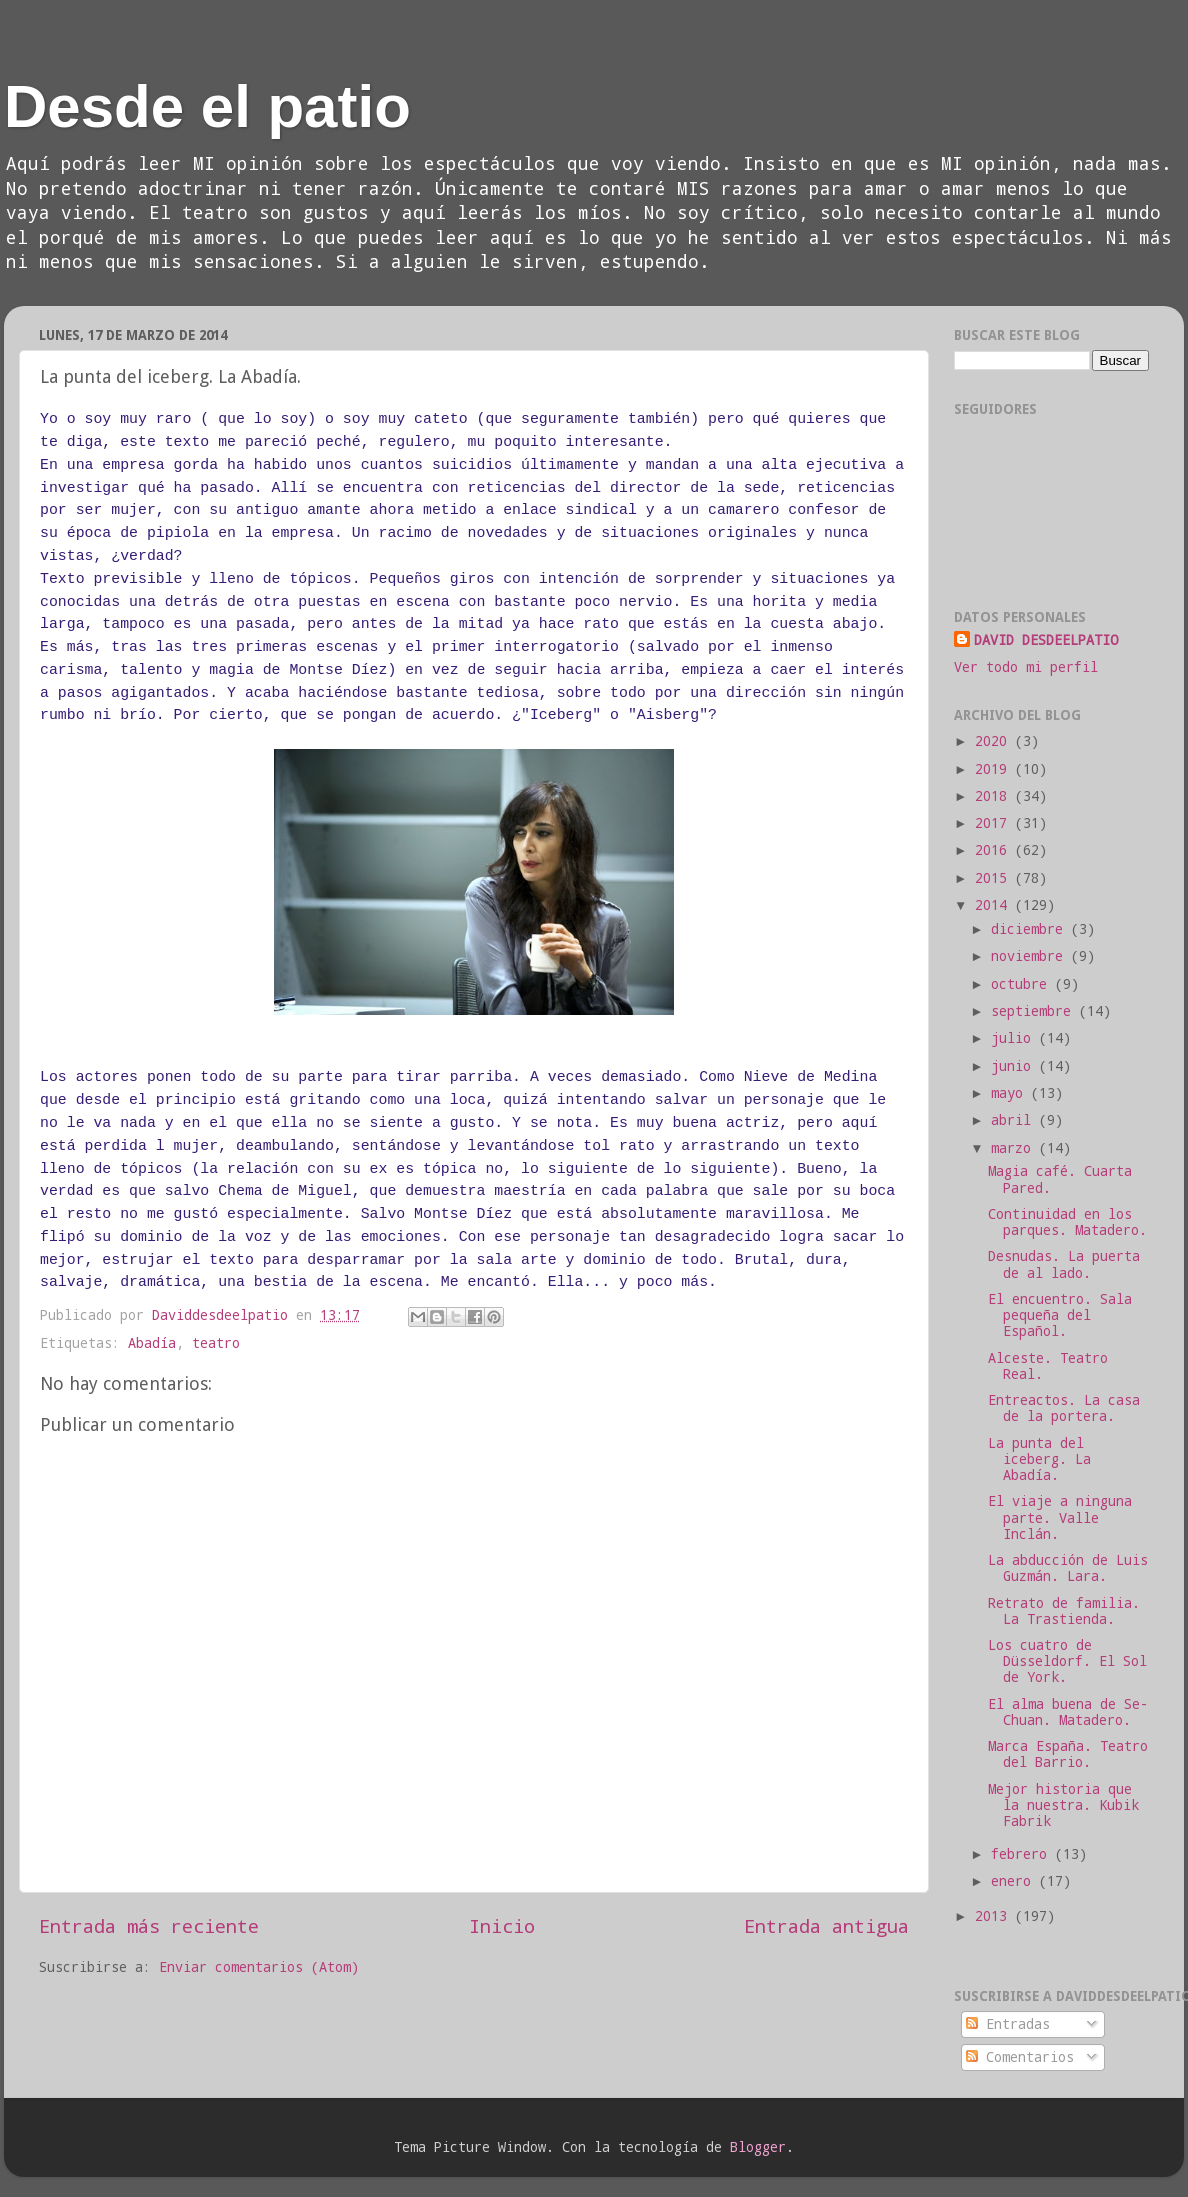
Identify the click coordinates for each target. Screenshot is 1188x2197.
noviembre (1031, 956)
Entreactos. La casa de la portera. (1064, 1408)
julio (1015, 1038)
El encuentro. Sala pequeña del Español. (1060, 1315)
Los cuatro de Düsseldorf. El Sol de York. (1067, 1661)
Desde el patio (207, 106)
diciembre (1031, 929)
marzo (1015, 1148)
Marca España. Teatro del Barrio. (1068, 1754)
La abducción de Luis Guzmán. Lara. (1068, 1568)
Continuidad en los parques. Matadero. (1067, 1222)
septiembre (1035, 1011)
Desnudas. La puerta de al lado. (1064, 1264)
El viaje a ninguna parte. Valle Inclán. (1060, 1517)
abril (1015, 1120)
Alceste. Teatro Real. (1048, 1366)
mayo (1011, 1093)
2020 (995, 741)
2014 (995, 905)
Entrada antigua (826, 1925)
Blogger (758, 2147)
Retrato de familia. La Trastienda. (1064, 1611)
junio (1015, 1066)
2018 (995, 796)
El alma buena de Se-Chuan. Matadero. (1068, 1712)
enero (1015, 1881)
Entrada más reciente (149, 1925)
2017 (995, 823)
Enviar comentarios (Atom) (259, 1967)
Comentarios (1020, 2057)
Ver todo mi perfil (1026, 667)
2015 (995, 878)
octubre (1023, 984)
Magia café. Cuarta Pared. (1060, 1179)
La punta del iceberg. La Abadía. (1039, 1459)
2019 (995, 769)
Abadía (152, 1343)
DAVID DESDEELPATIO (1046, 640)
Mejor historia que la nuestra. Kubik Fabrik (1063, 1805)
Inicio (502, 1925)
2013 (995, 1916)
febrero (1023, 1854)
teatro (216, 1343)
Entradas (1008, 2024)
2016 (995, 850)
